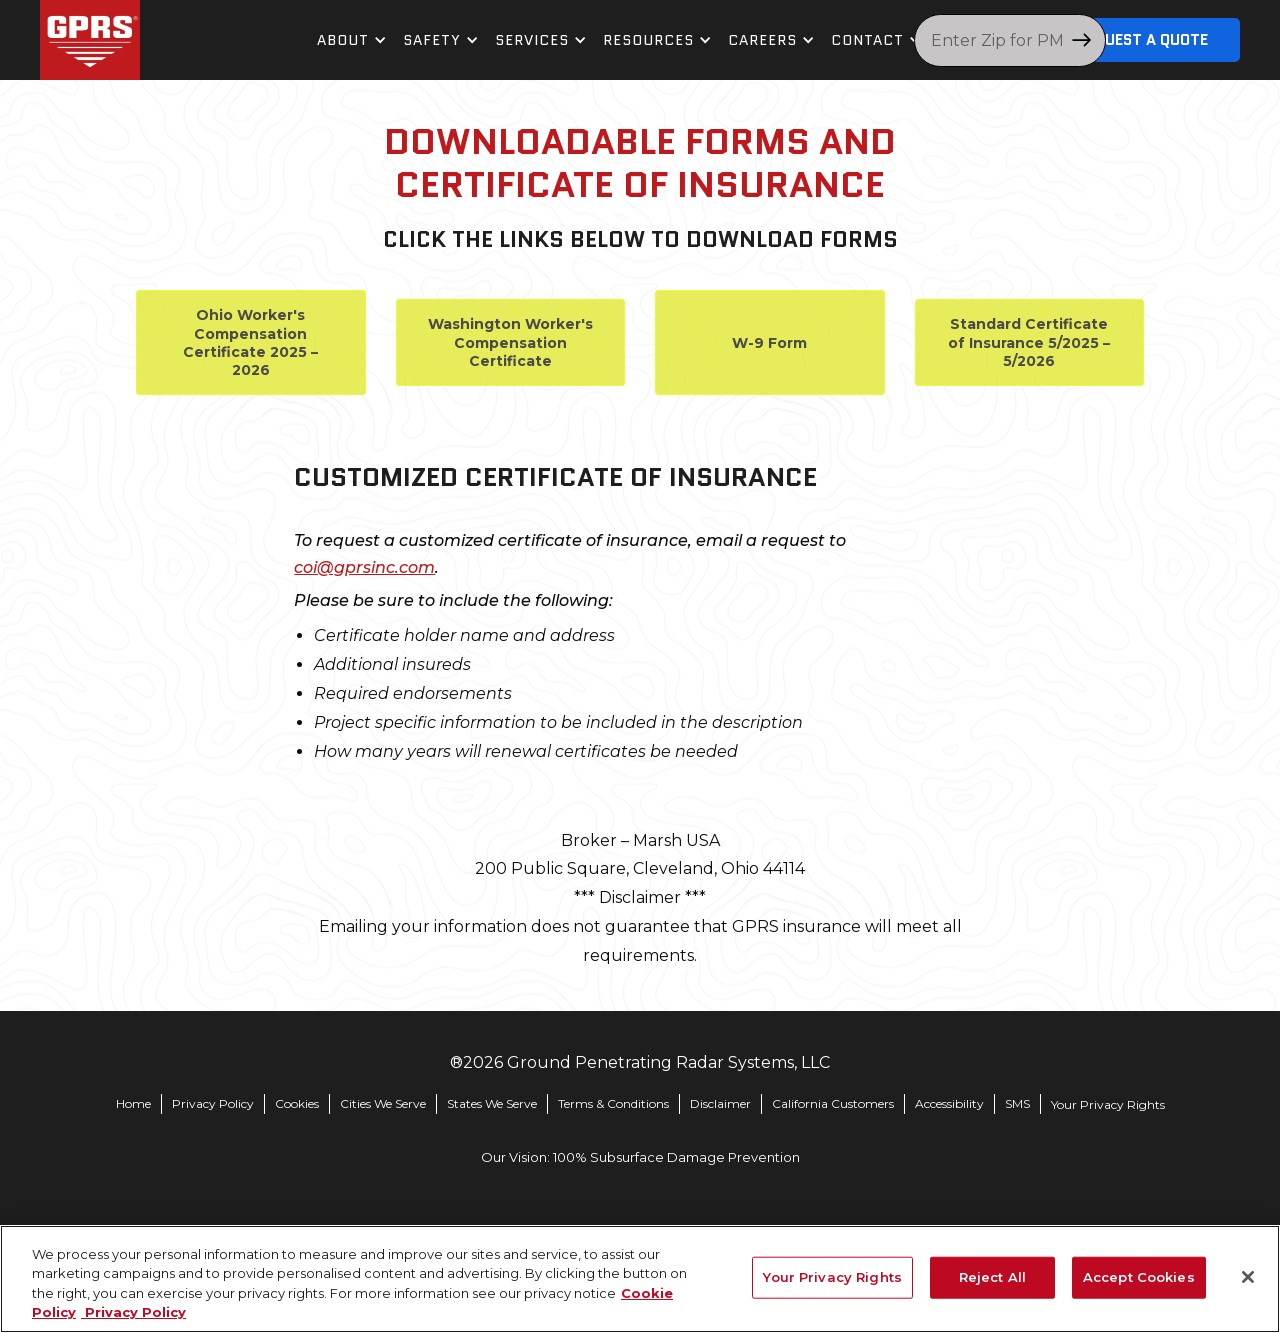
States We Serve (492, 1103)
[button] (352, 40)
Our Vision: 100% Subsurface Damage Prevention (640, 1157)
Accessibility (949, 1103)
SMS (1017, 1103)
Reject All (992, 1277)
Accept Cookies (1139, 1277)
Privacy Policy (213, 1103)
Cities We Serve (383, 1103)
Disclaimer (720, 1103)
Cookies (297, 1103)
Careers (762, 40)
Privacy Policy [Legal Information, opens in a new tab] (133, 1312)
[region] (640, 1279)
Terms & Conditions (613, 1103)
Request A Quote (1143, 40)
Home (133, 1103)
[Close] (1248, 1277)
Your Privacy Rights (1108, 1105)
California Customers (833, 1103)
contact (867, 40)
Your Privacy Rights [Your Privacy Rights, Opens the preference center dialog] (832, 1277)
